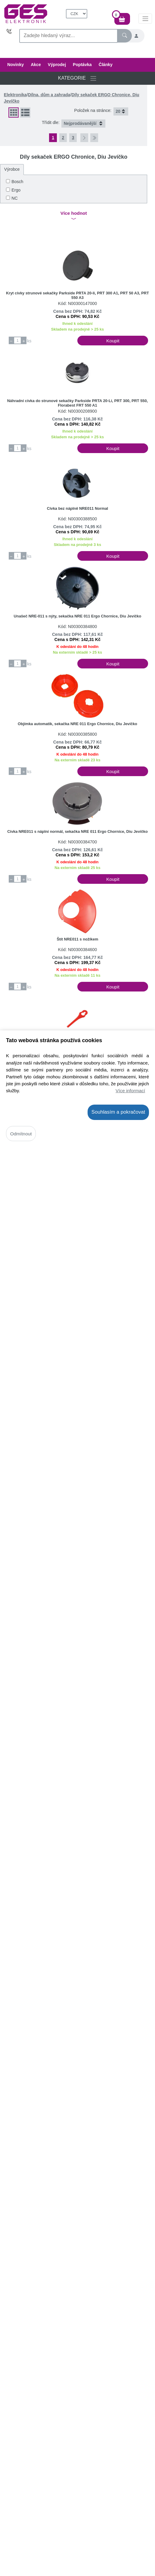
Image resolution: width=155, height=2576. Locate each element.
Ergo (15, 190)
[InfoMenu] (145, 18)
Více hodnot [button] (73, 216)
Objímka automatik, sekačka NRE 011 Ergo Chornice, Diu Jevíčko (77, 724)
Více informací (130, 1090)
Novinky (15, 64)
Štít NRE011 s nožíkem (77, 939)
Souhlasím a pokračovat (118, 1112)
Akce (36, 64)
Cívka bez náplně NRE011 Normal (77, 508)
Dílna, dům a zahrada (49, 94)
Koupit (112, 340)
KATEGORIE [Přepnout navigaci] (77, 78)
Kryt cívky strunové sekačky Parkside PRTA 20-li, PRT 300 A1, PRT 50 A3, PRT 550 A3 (77, 295)
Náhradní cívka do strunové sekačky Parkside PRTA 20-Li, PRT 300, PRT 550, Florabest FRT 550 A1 (77, 403)
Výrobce (12, 169)
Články (106, 64)
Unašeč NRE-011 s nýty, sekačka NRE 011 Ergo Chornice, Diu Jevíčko (77, 616)
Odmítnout (21, 1133)
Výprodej (57, 64)
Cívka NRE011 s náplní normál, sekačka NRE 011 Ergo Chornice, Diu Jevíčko (77, 831)
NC (14, 198)
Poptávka (82, 64)
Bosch (17, 181)
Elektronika (15, 94)
